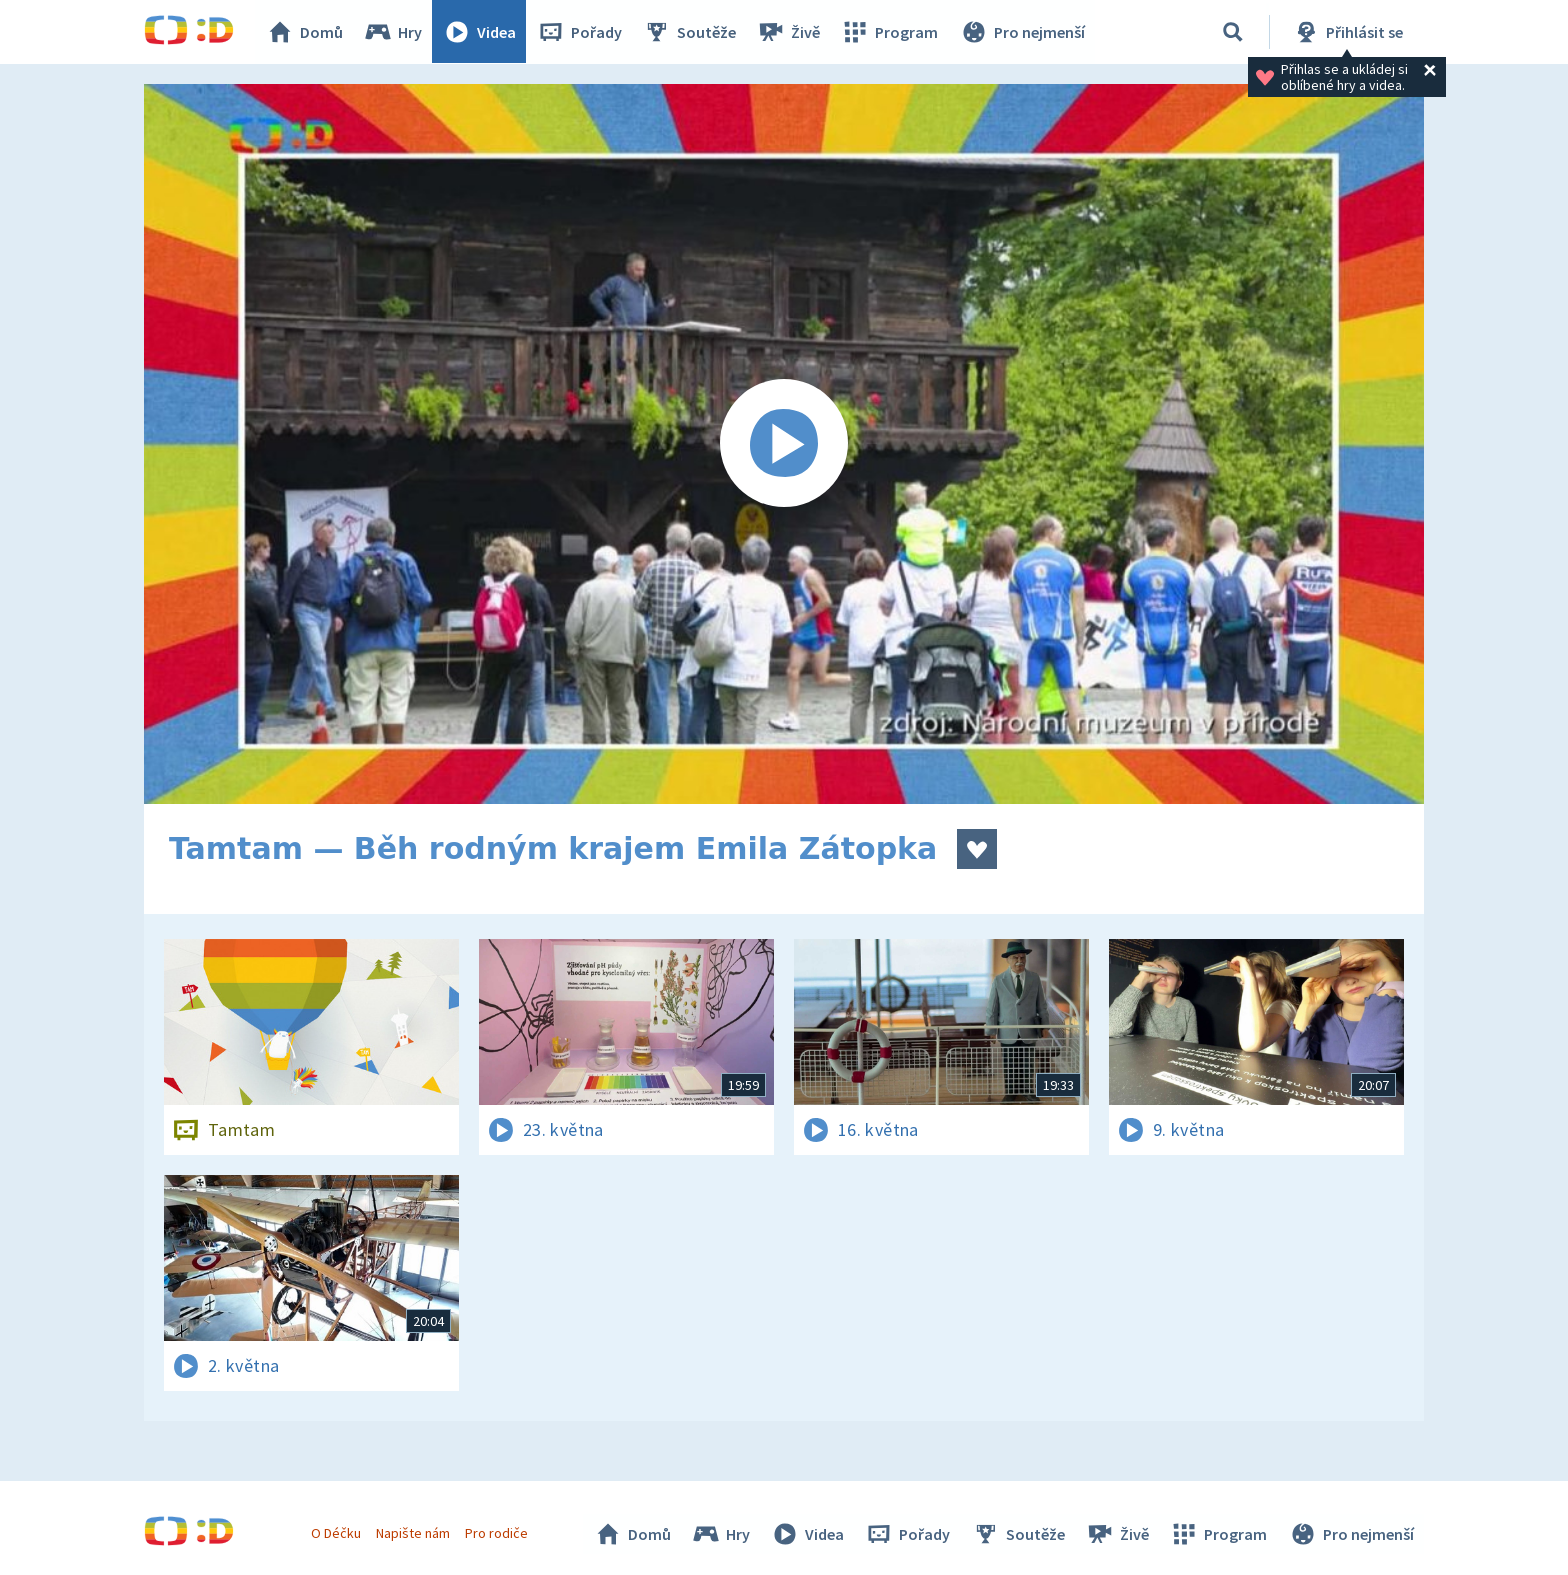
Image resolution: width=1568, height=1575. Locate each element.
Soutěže (690, 32)
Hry (393, 32)
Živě (789, 32)
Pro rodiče (497, 1533)
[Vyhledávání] (1233, 32)
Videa (480, 32)
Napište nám (413, 1533)
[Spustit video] (784, 444)
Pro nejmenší (1022, 32)
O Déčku (336, 1533)
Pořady (580, 32)
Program (890, 32)
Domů (305, 32)
